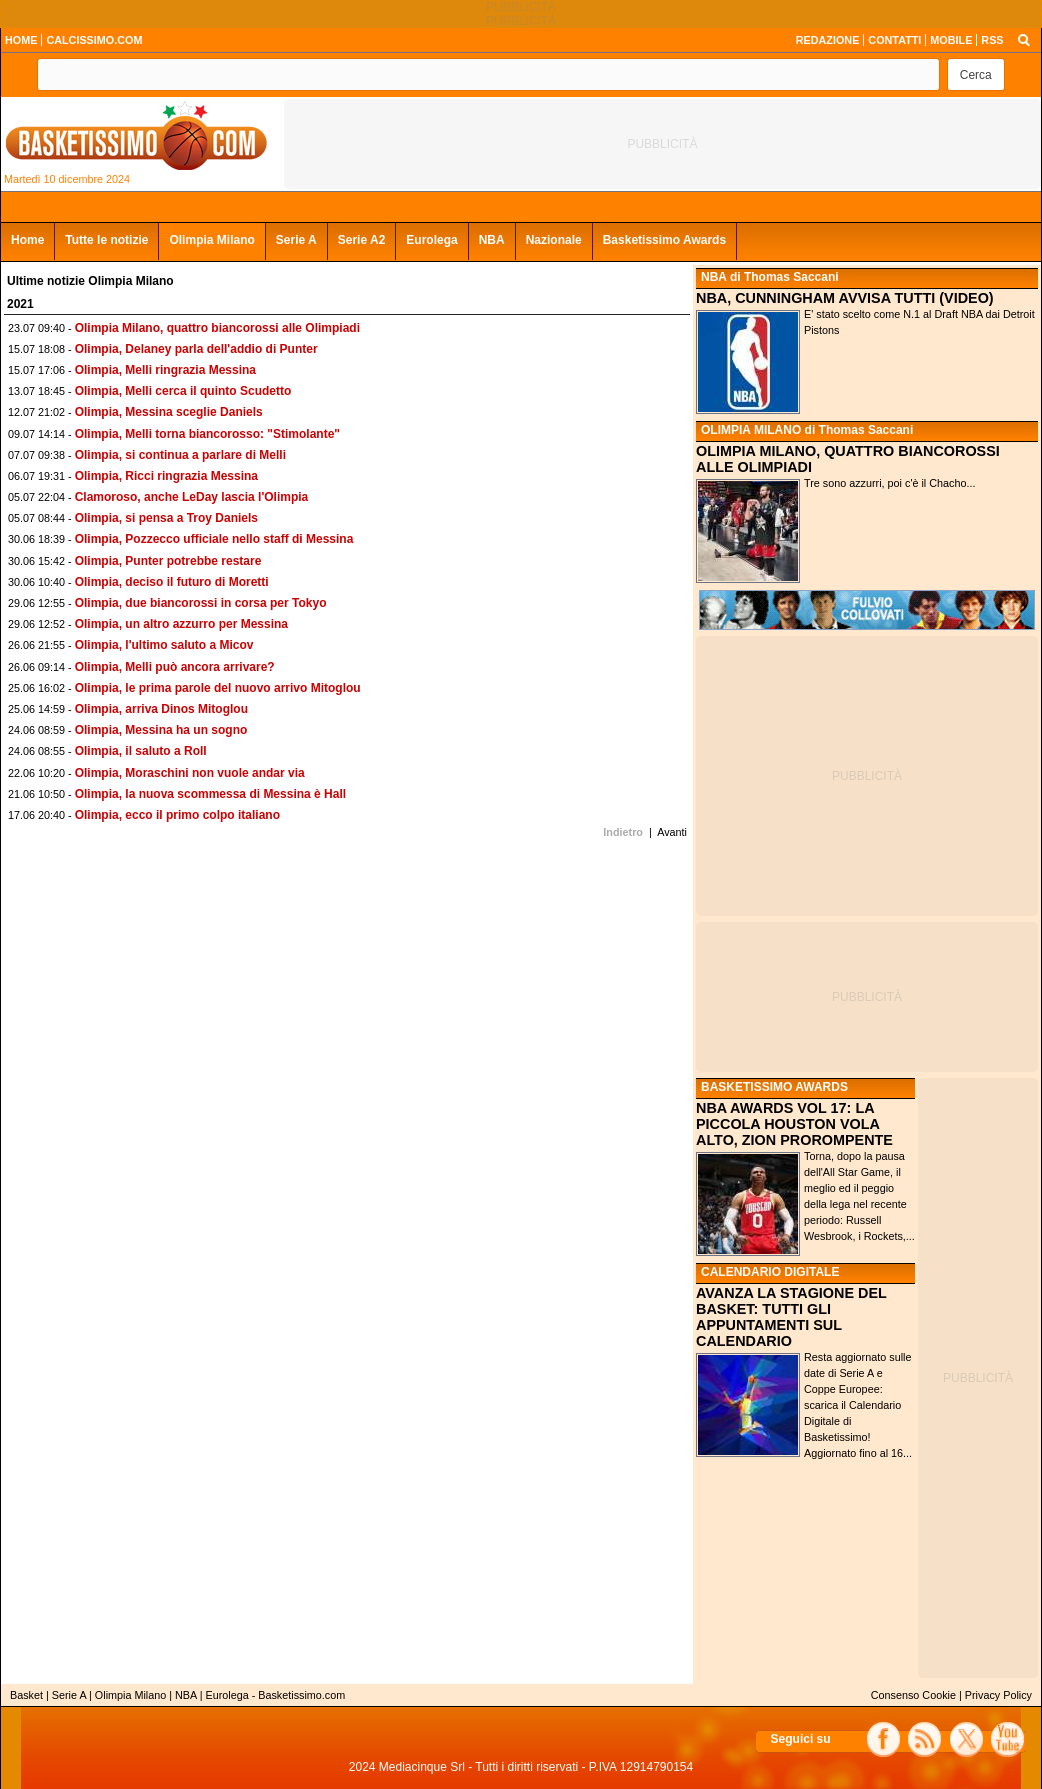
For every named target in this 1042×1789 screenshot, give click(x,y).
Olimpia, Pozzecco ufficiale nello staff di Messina (214, 539)
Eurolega (431, 240)
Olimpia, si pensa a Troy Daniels (166, 518)
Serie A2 (362, 240)
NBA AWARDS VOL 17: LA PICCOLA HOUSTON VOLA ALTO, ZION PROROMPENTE (794, 1124)
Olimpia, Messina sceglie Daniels (169, 412)
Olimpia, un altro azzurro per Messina (181, 624)
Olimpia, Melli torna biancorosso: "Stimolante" (207, 434)
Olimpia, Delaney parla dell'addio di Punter (196, 349)
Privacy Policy (998, 1695)
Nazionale (554, 240)
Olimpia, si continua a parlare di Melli (180, 455)
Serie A (296, 240)
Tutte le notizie (106, 240)
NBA (492, 240)
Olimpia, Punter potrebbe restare (168, 561)
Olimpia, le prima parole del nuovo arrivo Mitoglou (218, 688)
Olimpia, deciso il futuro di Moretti (172, 582)
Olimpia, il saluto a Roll (141, 751)
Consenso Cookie (913, 1695)
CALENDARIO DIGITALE (770, 1272)
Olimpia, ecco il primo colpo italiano (177, 815)
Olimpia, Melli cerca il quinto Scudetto (183, 391)
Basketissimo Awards (664, 240)
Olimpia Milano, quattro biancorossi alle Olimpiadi (217, 328)
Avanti (672, 832)
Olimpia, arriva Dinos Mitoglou (161, 709)
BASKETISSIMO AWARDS (774, 1087)
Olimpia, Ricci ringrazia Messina (166, 476)
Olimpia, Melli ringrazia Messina (165, 370)
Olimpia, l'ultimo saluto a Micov (164, 645)
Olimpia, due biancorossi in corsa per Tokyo (201, 603)
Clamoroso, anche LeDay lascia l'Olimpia (192, 497)
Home (27, 240)
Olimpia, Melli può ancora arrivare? (175, 667)
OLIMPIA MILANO (751, 430)
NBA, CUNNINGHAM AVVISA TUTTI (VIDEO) (845, 298)
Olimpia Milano (211, 240)
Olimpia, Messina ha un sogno (161, 730)
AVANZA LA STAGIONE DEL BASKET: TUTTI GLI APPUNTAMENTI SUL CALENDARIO (791, 1317)
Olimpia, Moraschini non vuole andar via (190, 773)
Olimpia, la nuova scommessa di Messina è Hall (210, 794)
